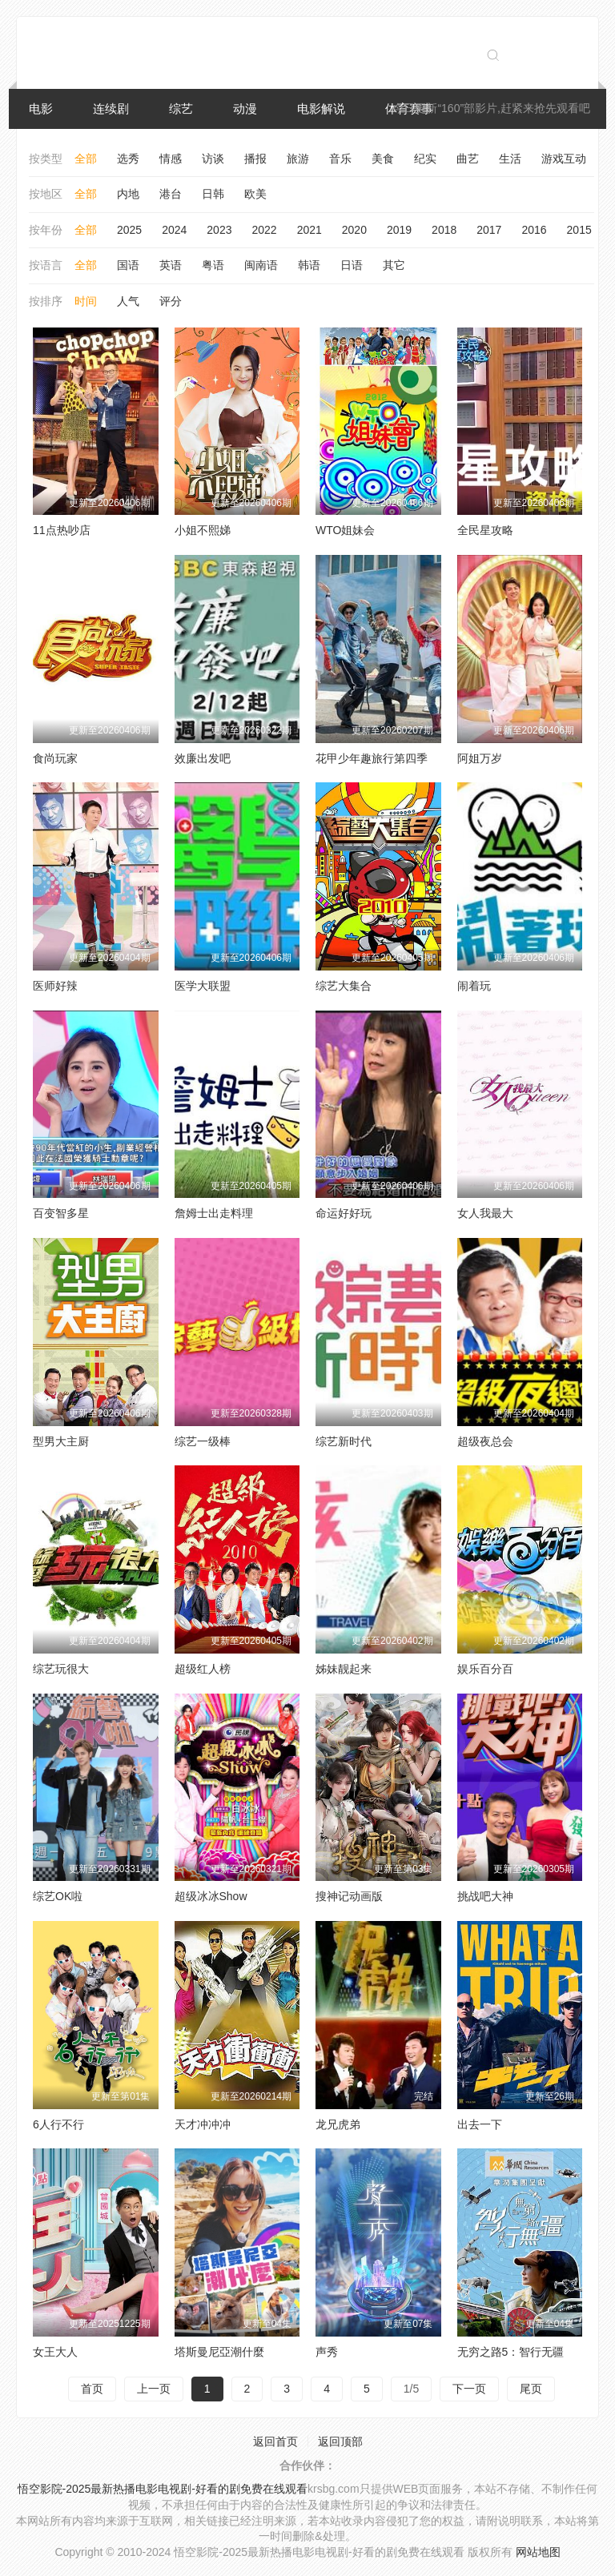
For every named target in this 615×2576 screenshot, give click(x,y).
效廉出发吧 (203, 758)
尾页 (531, 2388)
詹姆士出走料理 (214, 1213)
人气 (128, 301)
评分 (170, 301)
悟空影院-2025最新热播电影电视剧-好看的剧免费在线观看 (163, 2488)
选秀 (128, 158)
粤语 (213, 265)
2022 (263, 229)
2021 (309, 229)
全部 (85, 158)
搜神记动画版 (349, 1896)
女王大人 (55, 2351)
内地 (128, 193)
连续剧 (111, 108)
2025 (129, 229)
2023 (219, 229)
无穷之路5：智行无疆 (511, 2351)
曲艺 (467, 158)
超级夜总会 (485, 1441)
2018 (444, 229)
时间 (85, 301)
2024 (174, 229)
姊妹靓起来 (344, 1668)
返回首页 (275, 2441)
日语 (351, 265)
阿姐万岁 (479, 758)
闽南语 (261, 265)
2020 (354, 229)
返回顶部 (340, 2441)
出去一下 (479, 2124)
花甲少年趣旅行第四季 (372, 758)
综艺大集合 (344, 985)
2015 (579, 229)
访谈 (213, 158)
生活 (510, 158)
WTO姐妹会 (345, 530)
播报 (255, 158)
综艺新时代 (344, 1441)
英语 (170, 265)
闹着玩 (474, 985)
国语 (128, 265)
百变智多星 (61, 1213)
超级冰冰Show (211, 1896)
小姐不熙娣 (203, 530)
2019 (399, 229)
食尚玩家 (55, 758)
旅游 (298, 158)
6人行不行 (58, 2124)
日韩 (213, 193)
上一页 (154, 2388)
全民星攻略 (485, 530)
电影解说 (321, 108)
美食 (383, 158)
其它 (394, 265)
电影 (41, 108)
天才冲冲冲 (203, 2124)
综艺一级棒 (203, 1441)
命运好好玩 (344, 1213)
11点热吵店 (61, 530)
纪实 (425, 158)
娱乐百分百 (485, 1668)
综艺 (181, 108)
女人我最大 (485, 1213)
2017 (488, 229)
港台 (170, 193)
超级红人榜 (203, 1668)
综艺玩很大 (61, 1668)
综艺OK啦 (57, 1896)
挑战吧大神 (485, 1896)
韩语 (309, 265)
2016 (533, 229)
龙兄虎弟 (338, 2124)
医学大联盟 (203, 985)
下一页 (469, 2388)
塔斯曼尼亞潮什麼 (219, 2351)
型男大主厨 (61, 1441)
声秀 (327, 2351)
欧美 (255, 193)
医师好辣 (55, 985)
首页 (92, 2388)
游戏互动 (563, 158)
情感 (170, 158)
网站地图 (538, 2552)
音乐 (340, 158)
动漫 (245, 108)
